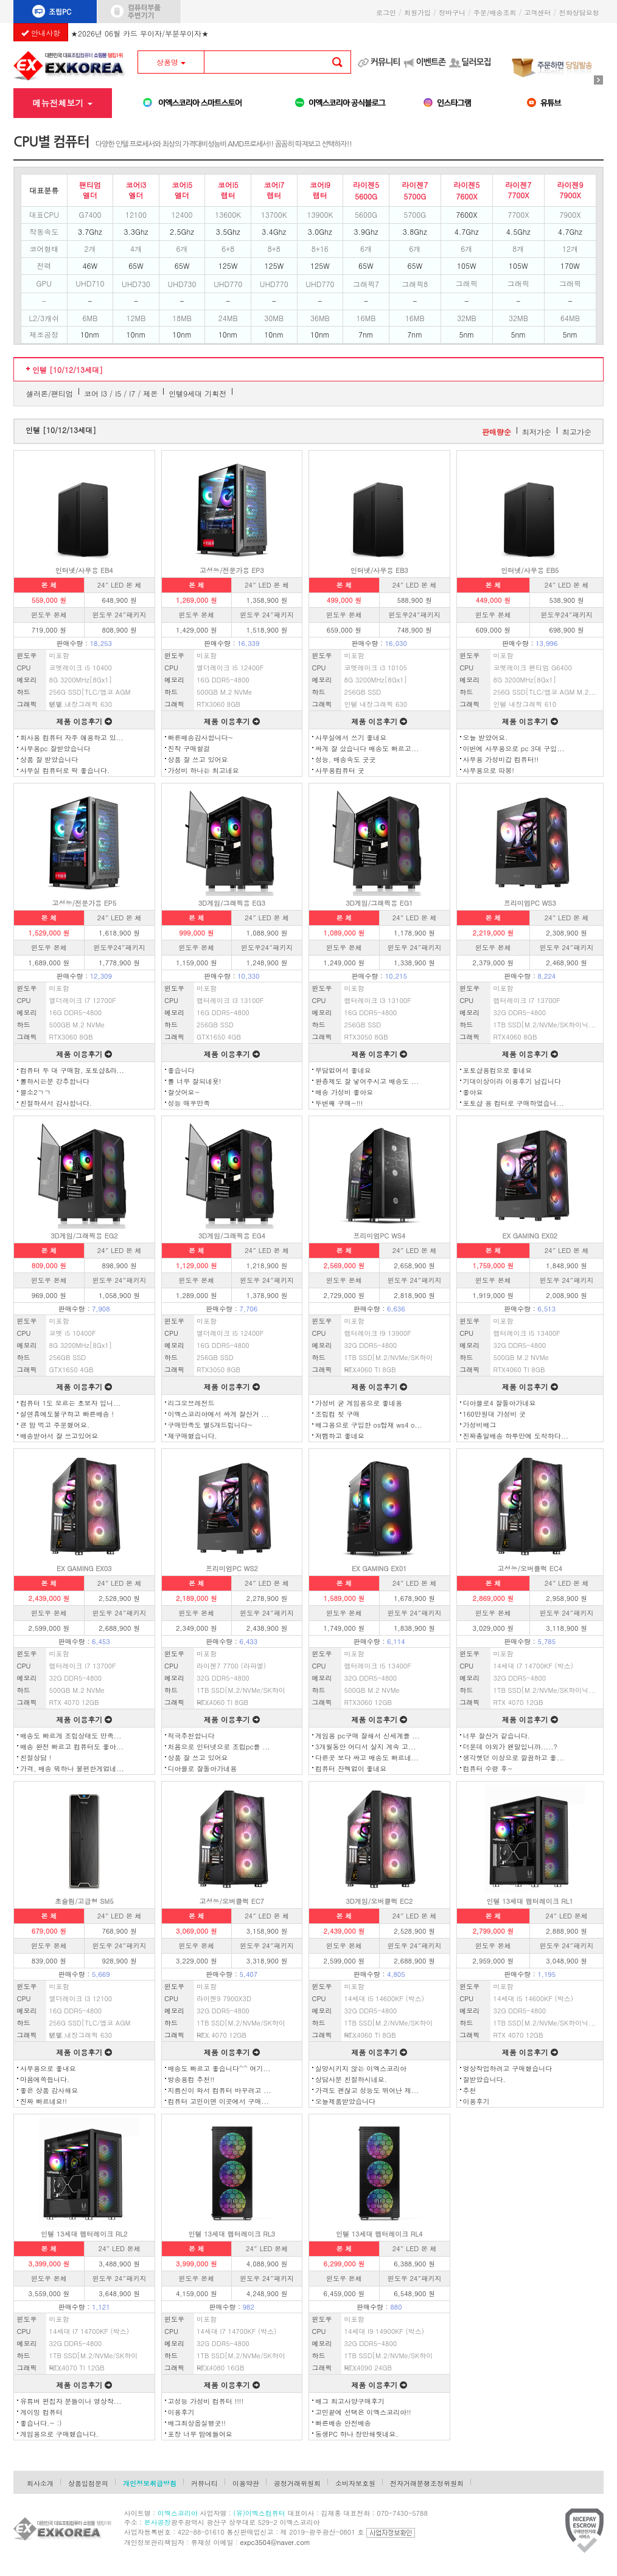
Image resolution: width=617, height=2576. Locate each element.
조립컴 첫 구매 (337, 1413)
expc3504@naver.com (275, 2542)
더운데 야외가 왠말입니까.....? (510, 1746)
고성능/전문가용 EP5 (84, 903)
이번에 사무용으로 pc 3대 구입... (514, 748)
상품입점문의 (88, 2483)
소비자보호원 (355, 2483)
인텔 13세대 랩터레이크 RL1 (529, 1901)
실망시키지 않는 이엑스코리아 (360, 2068)
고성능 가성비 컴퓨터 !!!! (206, 2401)
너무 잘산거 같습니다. (496, 1735)
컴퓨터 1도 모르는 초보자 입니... (70, 1403)
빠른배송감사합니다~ (201, 737)
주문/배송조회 (495, 12)
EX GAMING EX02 (529, 1235)
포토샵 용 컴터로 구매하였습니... (513, 1103)
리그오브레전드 (191, 1403)
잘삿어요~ (184, 1092)
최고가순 (576, 431)
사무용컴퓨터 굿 (339, 770)
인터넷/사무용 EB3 (379, 570)
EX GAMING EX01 (379, 1568)
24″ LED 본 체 (119, 584)
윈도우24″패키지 (415, 614)
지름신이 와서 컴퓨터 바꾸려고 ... (219, 2090)
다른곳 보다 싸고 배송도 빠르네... (367, 1757)
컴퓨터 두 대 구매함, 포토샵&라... (72, 1070)
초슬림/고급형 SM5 (84, 1901)
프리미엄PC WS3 (530, 903)
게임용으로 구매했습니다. (59, 2434)
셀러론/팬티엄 (49, 393)
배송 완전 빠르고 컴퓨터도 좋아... (72, 1746)
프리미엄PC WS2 (232, 1568)
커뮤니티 (385, 62)
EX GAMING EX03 (84, 1568)
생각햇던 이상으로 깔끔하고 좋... (513, 1757)
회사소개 (40, 2483)
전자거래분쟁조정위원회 (427, 2483)
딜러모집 (476, 62)
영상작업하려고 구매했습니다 (508, 2068)
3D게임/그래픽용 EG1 (379, 903)
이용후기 (476, 2101)
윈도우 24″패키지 (119, 614)
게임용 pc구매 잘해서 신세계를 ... (367, 1735)
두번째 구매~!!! (339, 1103)
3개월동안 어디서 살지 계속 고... (365, 1746)
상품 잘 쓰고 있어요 (198, 759)
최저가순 (536, 431)
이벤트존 (430, 62)
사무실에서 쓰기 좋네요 (350, 737)
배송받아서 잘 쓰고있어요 (59, 1435)
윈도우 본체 (49, 614)
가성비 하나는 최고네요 (203, 770)
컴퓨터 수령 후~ (488, 1768)
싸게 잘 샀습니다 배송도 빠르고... (367, 748)
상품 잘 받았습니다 (49, 759)
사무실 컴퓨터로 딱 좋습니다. (65, 770)
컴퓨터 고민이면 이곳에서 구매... (218, 2101)
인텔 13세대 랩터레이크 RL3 (231, 2233)
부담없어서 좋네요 (343, 1070)
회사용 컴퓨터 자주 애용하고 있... (72, 737)
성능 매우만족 (189, 1103)
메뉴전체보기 (62, 103)
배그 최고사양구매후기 (350, 2401)
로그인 (386, 12)
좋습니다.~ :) (40, 2423)
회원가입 (417, 12)
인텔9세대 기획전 (197, 393)
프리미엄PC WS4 (379, 1235)
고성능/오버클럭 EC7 (231, 1901)
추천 (469, 2090)
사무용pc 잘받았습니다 (55, 748)
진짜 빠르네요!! (43, 2101)
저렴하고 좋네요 (339, 1435)
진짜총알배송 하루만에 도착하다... (516, 1435)
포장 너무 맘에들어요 (200, 2434)
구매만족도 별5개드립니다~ (210, 1424)
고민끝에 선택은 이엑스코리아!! (363, 2412)
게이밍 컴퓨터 (41, 2412)
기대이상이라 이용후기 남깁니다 (512, 1081)
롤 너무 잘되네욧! (194, 1081)
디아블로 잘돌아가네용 (202, 1768)
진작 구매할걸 (189, 748)
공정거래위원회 (297, 2483)
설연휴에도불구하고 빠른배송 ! (67, 1413)
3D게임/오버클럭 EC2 (379, 1901)
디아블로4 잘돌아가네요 (499, 1403)
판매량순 (496, 431)
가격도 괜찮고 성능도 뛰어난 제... (367, 2090)
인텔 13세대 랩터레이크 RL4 (379, 2233)
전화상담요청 (581, 12)
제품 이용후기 (84, 721)
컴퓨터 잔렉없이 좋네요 (350, 1768)
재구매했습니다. (192, 1435)
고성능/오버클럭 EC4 (529, 1568)
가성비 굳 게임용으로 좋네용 (358, 1403)
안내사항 (40, 32)
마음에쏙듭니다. (44, 2079)
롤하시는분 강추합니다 (54, 1081)
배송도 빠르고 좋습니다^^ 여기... (219, 2068)
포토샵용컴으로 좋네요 (497, 1070)
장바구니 (452, 12)
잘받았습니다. (484, 2079)
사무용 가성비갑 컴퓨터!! (501, 759)
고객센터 (538, 12)
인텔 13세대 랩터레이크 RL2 (84, 2233)
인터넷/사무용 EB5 (530, 570)
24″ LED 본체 (567, 1915)
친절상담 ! (35, 1757)
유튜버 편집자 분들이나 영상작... (70, 2401)
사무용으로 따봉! (488, 770)
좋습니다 (181, 1070)
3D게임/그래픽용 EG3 (231, 903)
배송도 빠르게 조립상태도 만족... (70, 1735)
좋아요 (473, 1092)
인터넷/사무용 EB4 (84, 570)
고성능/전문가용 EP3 (232, 570)
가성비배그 (480, 1424)
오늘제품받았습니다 (345, 2101)
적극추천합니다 (191, 1735)
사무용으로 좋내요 (48, 2068)
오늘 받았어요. (485, 737)
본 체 (49, 584)
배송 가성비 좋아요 (344, 1092)
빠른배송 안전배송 (343, 2423)
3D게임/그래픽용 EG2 (84, 1235)
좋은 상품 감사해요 (49, 2090)
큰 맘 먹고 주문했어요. (54, 1424)
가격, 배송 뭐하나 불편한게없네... (72, 1768)
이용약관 (245, 2483)
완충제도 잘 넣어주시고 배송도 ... (367, 1081)
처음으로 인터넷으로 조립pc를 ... (219, 1746)
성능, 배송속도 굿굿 (345, 759)
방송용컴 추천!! (191, 2079)
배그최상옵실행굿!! (197, 2423)
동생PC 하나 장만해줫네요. (356, 2434)
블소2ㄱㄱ (35, 1092)
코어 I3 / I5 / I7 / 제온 (121, 393)
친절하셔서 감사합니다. (56, 1103)
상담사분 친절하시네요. (351, 2079)
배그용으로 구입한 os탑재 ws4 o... (368, 1424)
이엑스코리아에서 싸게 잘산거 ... (218, 1413)
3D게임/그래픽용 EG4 (231, 1235)
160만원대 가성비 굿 (494, 1413)
